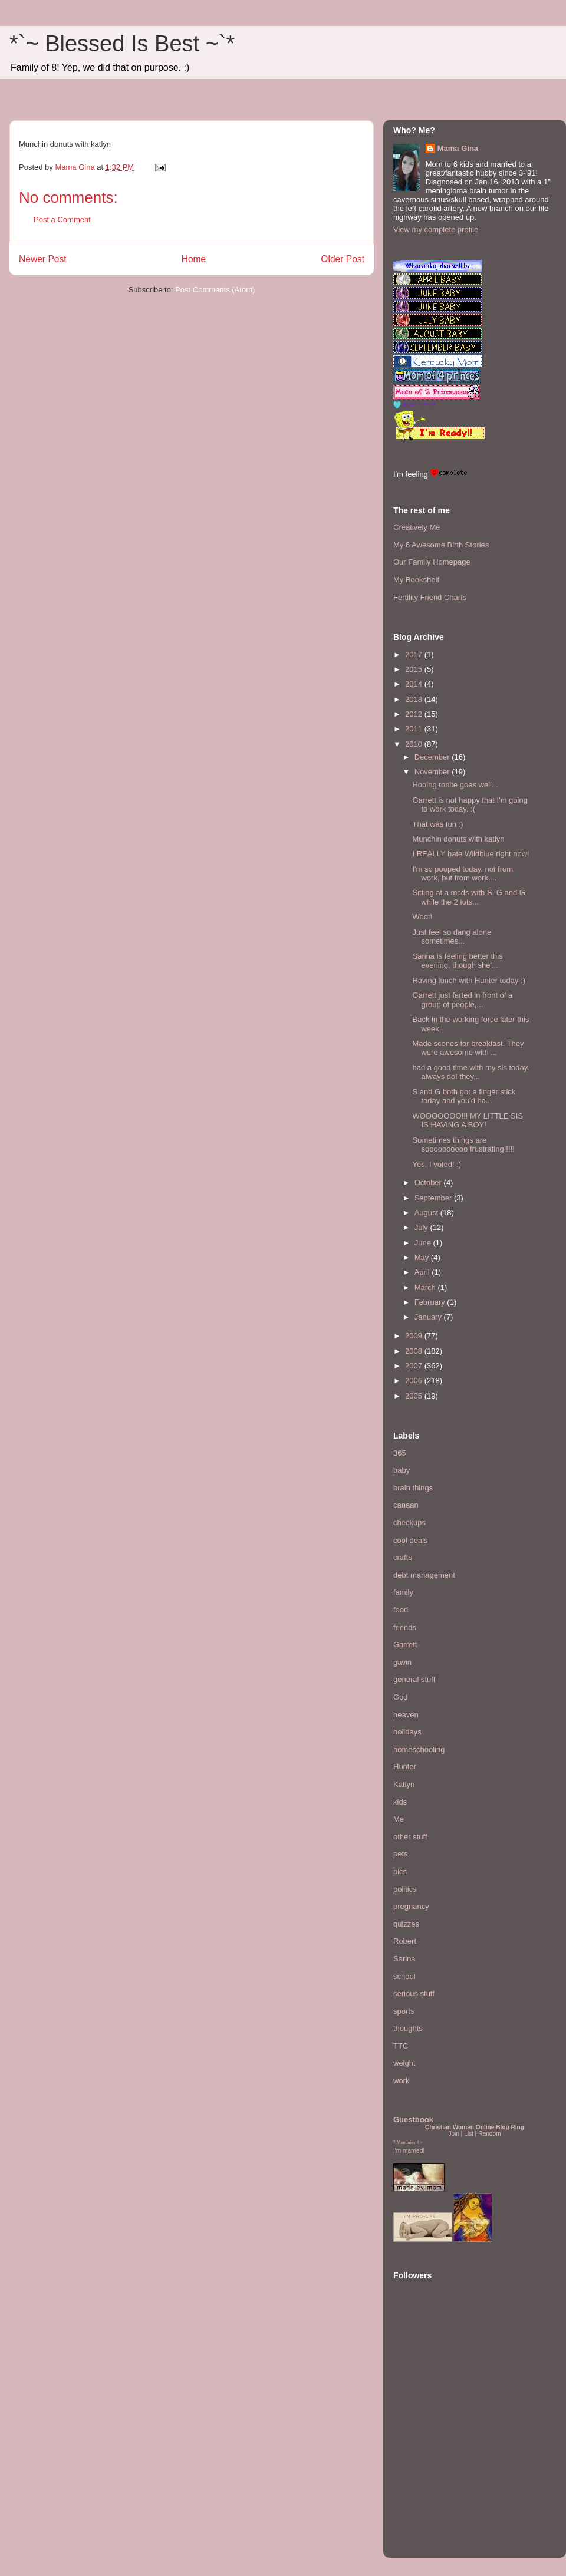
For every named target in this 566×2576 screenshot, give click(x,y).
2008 (414, 1351)
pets (400, 1853)
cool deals (410, 1540)
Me (398, 1819)
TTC (400, 2045)
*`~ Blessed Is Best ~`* (122, 43)
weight (404, 2063)
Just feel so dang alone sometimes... (451, 937)
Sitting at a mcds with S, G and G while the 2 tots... (468, 897)
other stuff (410, 1836)
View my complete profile (435, 229)
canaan (406, 1504)
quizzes (406, 1923)
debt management (424, 1575)
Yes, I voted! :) (436, 1164)
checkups (409, 1522)
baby (401, 1470)
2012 (414, 714)
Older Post (342, 259)
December (433, 757)
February (430, 1302)
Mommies (406, 2142)
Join (453, 2133)
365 (399, 1453)
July (422, 1227)
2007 (414, 1365)
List (468, 2133)
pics (400, 1871)
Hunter (404, 1766)
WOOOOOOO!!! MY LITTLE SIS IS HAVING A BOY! (467, 1120)
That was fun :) (437, 824)
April (423, 1272)
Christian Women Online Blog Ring (474, 2127)
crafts (402, 1557)
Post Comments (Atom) (215, 289)
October (429, 1182)
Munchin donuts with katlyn (458, 839)
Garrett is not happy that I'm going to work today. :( (469, 805)
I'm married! (408, 2151)
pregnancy (411, 1906)
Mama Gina (457, 148)
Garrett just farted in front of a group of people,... (462, 1000)
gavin (402, 1662)
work (401, 2080)
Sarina (404, 1958)
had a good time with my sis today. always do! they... (470, 1072)
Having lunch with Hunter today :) (468, 980)
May (422, 1257)
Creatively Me (416, 527)
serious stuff (414, 1993)
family (403, 1592)
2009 (414, 1335)
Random (489, 2133)
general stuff (414, 1679)
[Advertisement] (428, 2476)
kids (400, 1801)
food (400, 1609)
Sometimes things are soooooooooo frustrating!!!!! (463, 1145)
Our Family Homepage (431, 562)
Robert (404, 1941)
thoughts (408, 2028)
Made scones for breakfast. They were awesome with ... (468, 1048)
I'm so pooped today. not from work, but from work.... (462, 874)
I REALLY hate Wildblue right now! (470, 853)
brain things (413, 1487)
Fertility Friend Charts (429, 597)
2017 (414, 654)
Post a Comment (62, 219)
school (404, 1976)
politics (405, 1889)
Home (194, 259)
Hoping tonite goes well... (455, 784)
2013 (414, 699)
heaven (406, 1714)
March (426, 1287)
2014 (414, 684)
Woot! (422, 916)
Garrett (405, 1644)
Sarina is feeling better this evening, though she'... (457, 961)
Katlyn (403, 1784)
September (434, 1197)
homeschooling (419, 1749)
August (427, 1212)
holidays (407, 1731)
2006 (414, 1380)
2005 (414, 1395)
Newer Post (43, 259)
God (400, 1697)
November (433, 771)
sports (403, 2011)
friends (404, 1627)
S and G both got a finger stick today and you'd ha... (463, 1096)
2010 (414, 744)
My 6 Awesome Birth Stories (441, 544)
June (423, 1242)
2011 (414, 728)
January (429, 1316)
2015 (414, 669)
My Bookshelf (416, 579)
